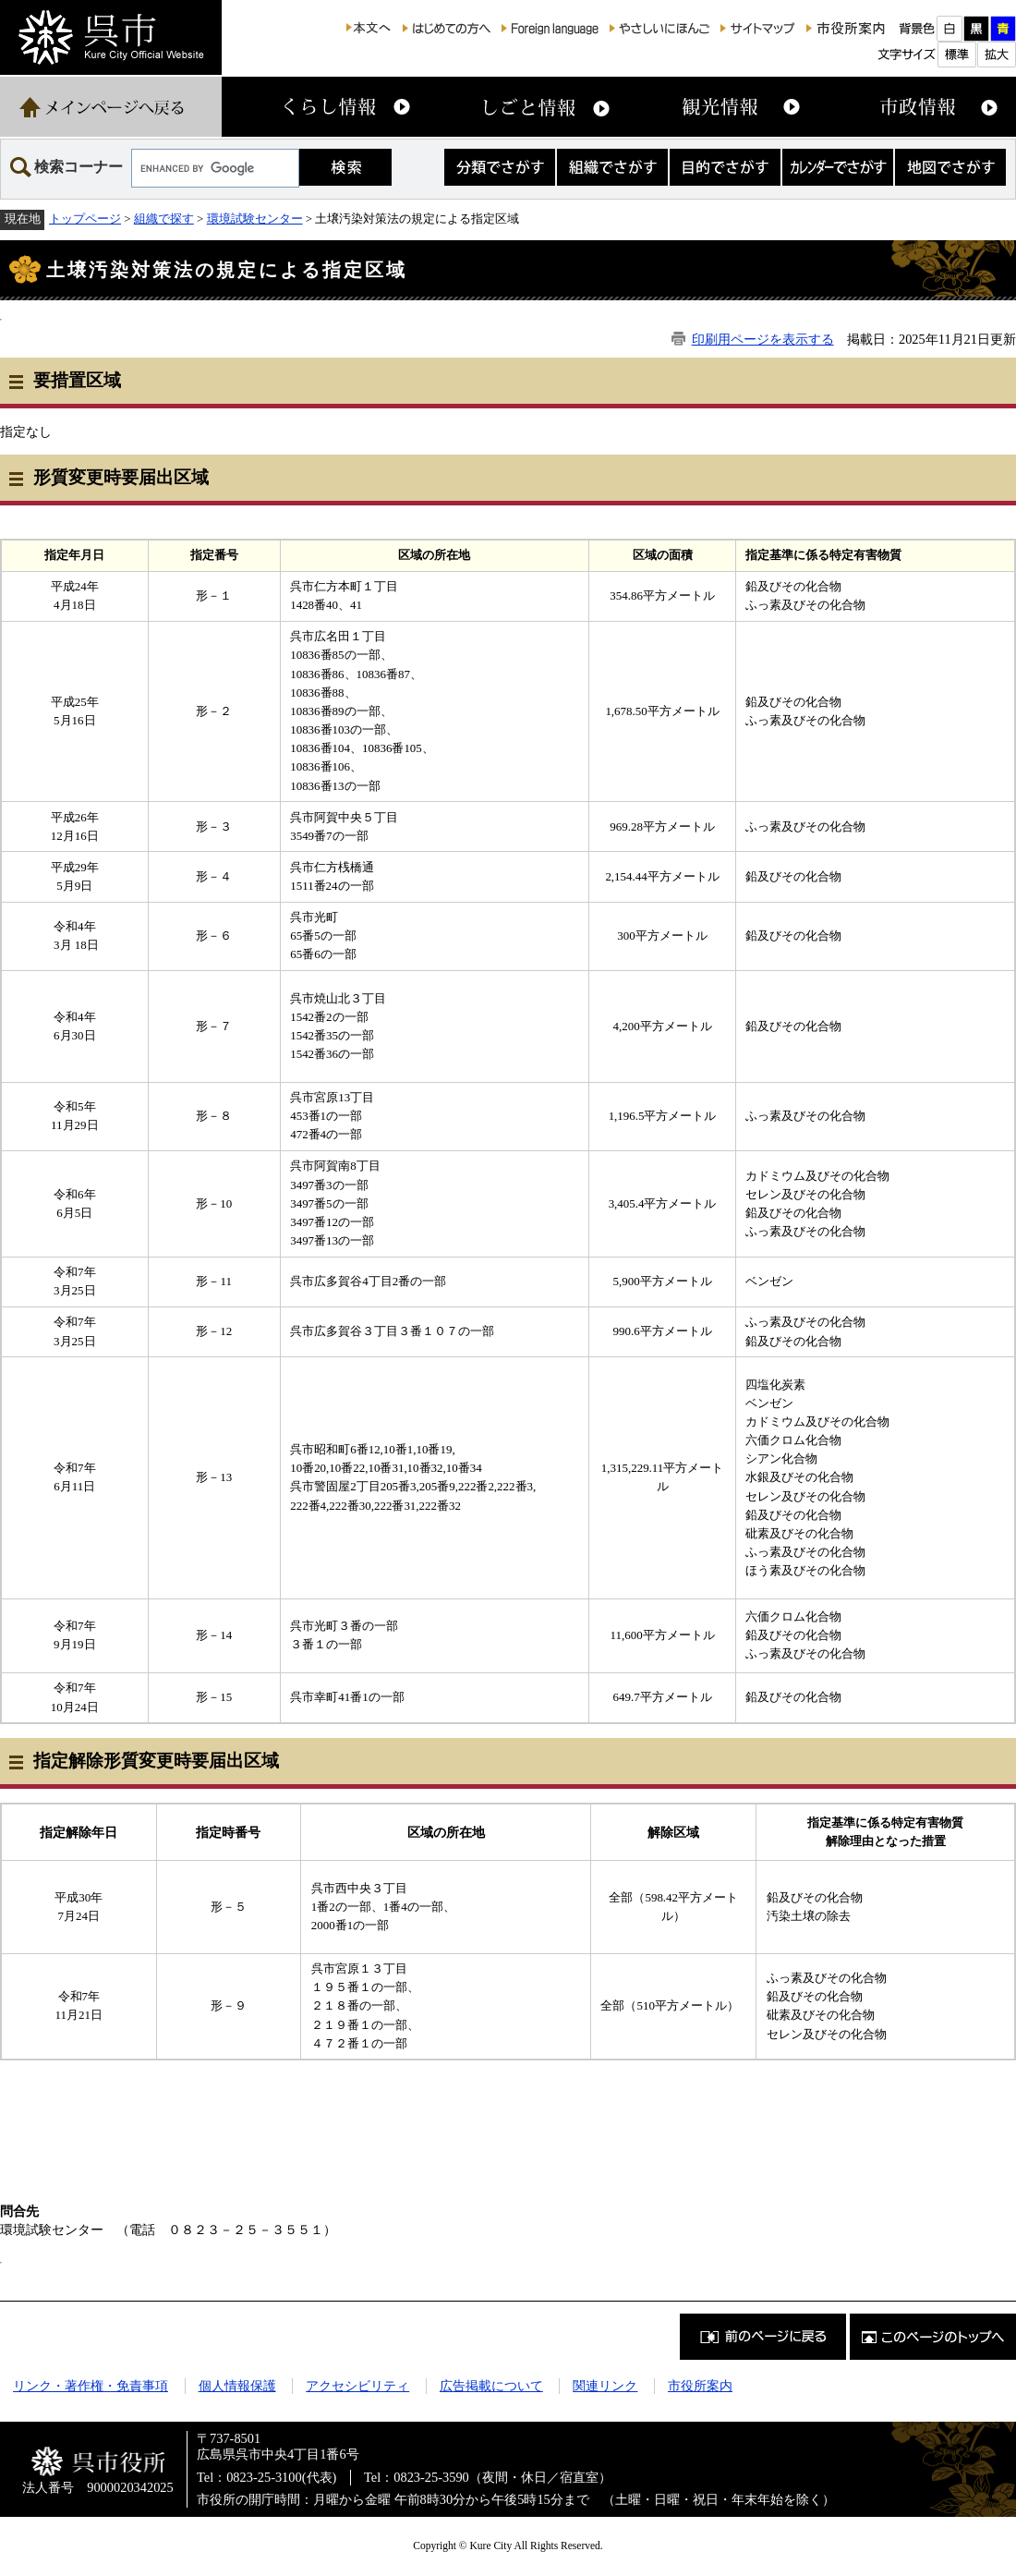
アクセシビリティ (357, 2385)
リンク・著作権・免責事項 (90, 2385)
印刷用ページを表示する (763, 339)
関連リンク (605, 2385)
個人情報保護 (237, 2385)
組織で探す (164, 218)
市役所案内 (700, 2385)
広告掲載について (491, 2385)
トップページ (85, 218)
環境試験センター (255, 218)
